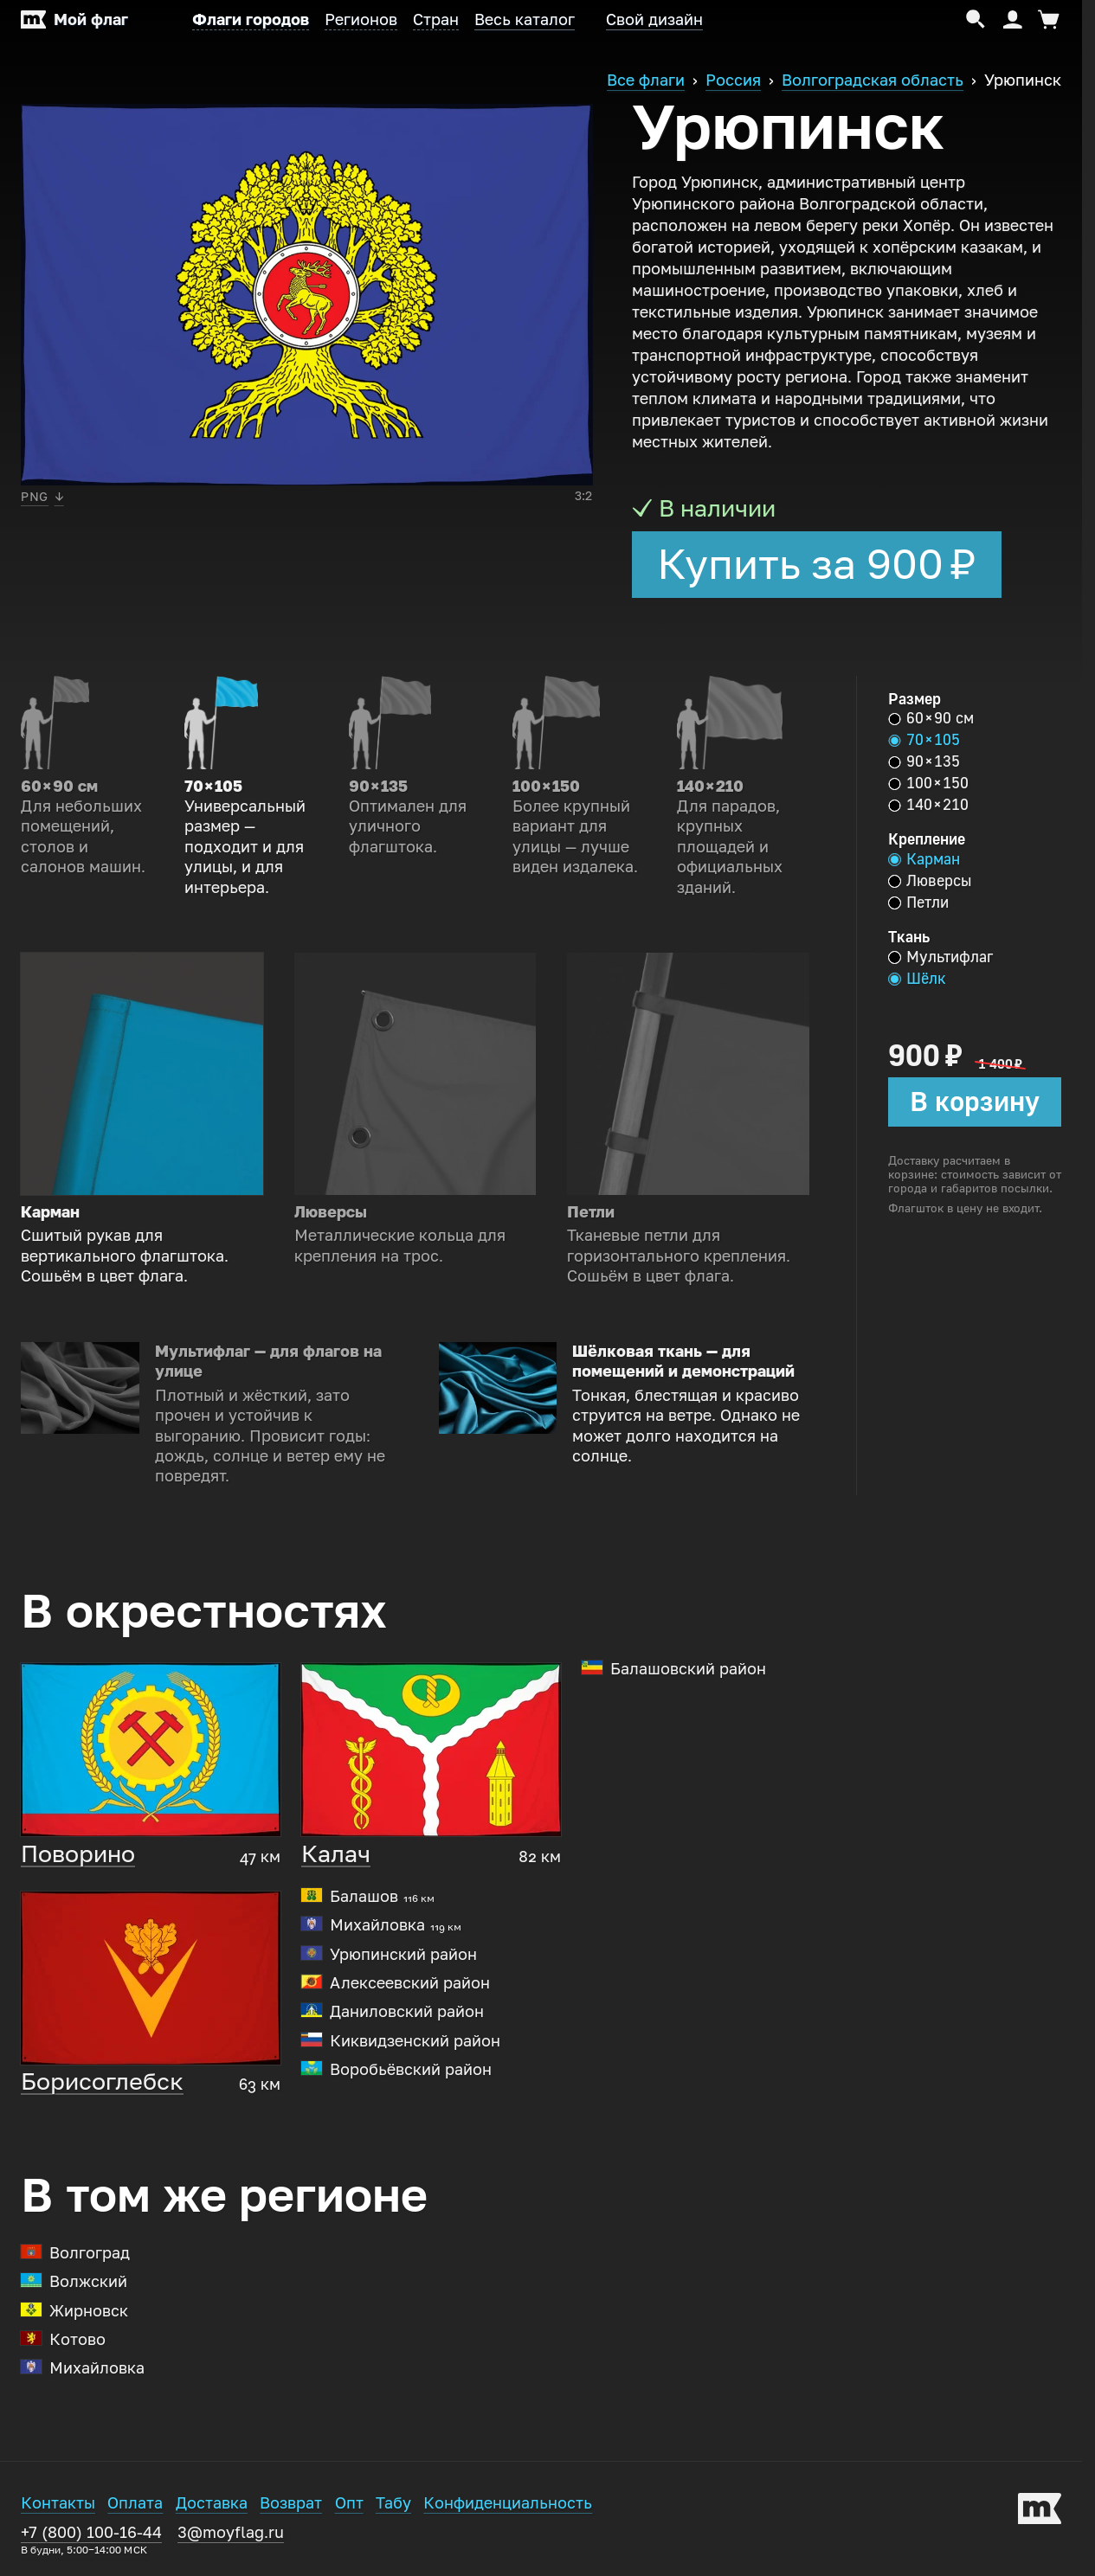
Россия (733, 80)
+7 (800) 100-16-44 (91, 2539)
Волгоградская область (872, 80)
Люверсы (929, 880)
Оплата (135, 2503)
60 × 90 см (931, 718)
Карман (924, 859)
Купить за (816, 564)
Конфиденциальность (507, 2503)
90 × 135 (924, 761)
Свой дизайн (654, 20)
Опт (349, 2503)
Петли (918, 902)
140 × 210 (928, 804)
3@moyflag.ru (230, 2532)
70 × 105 (924, 739)
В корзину (975, 1101)
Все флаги (646, 80)
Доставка (212, 2503)
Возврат (291, 2503)
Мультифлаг (940, 957)
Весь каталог (524, 20)
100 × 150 (928, 783)
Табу (393, 2503)
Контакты (58, 2503)
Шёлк (917, 978)
